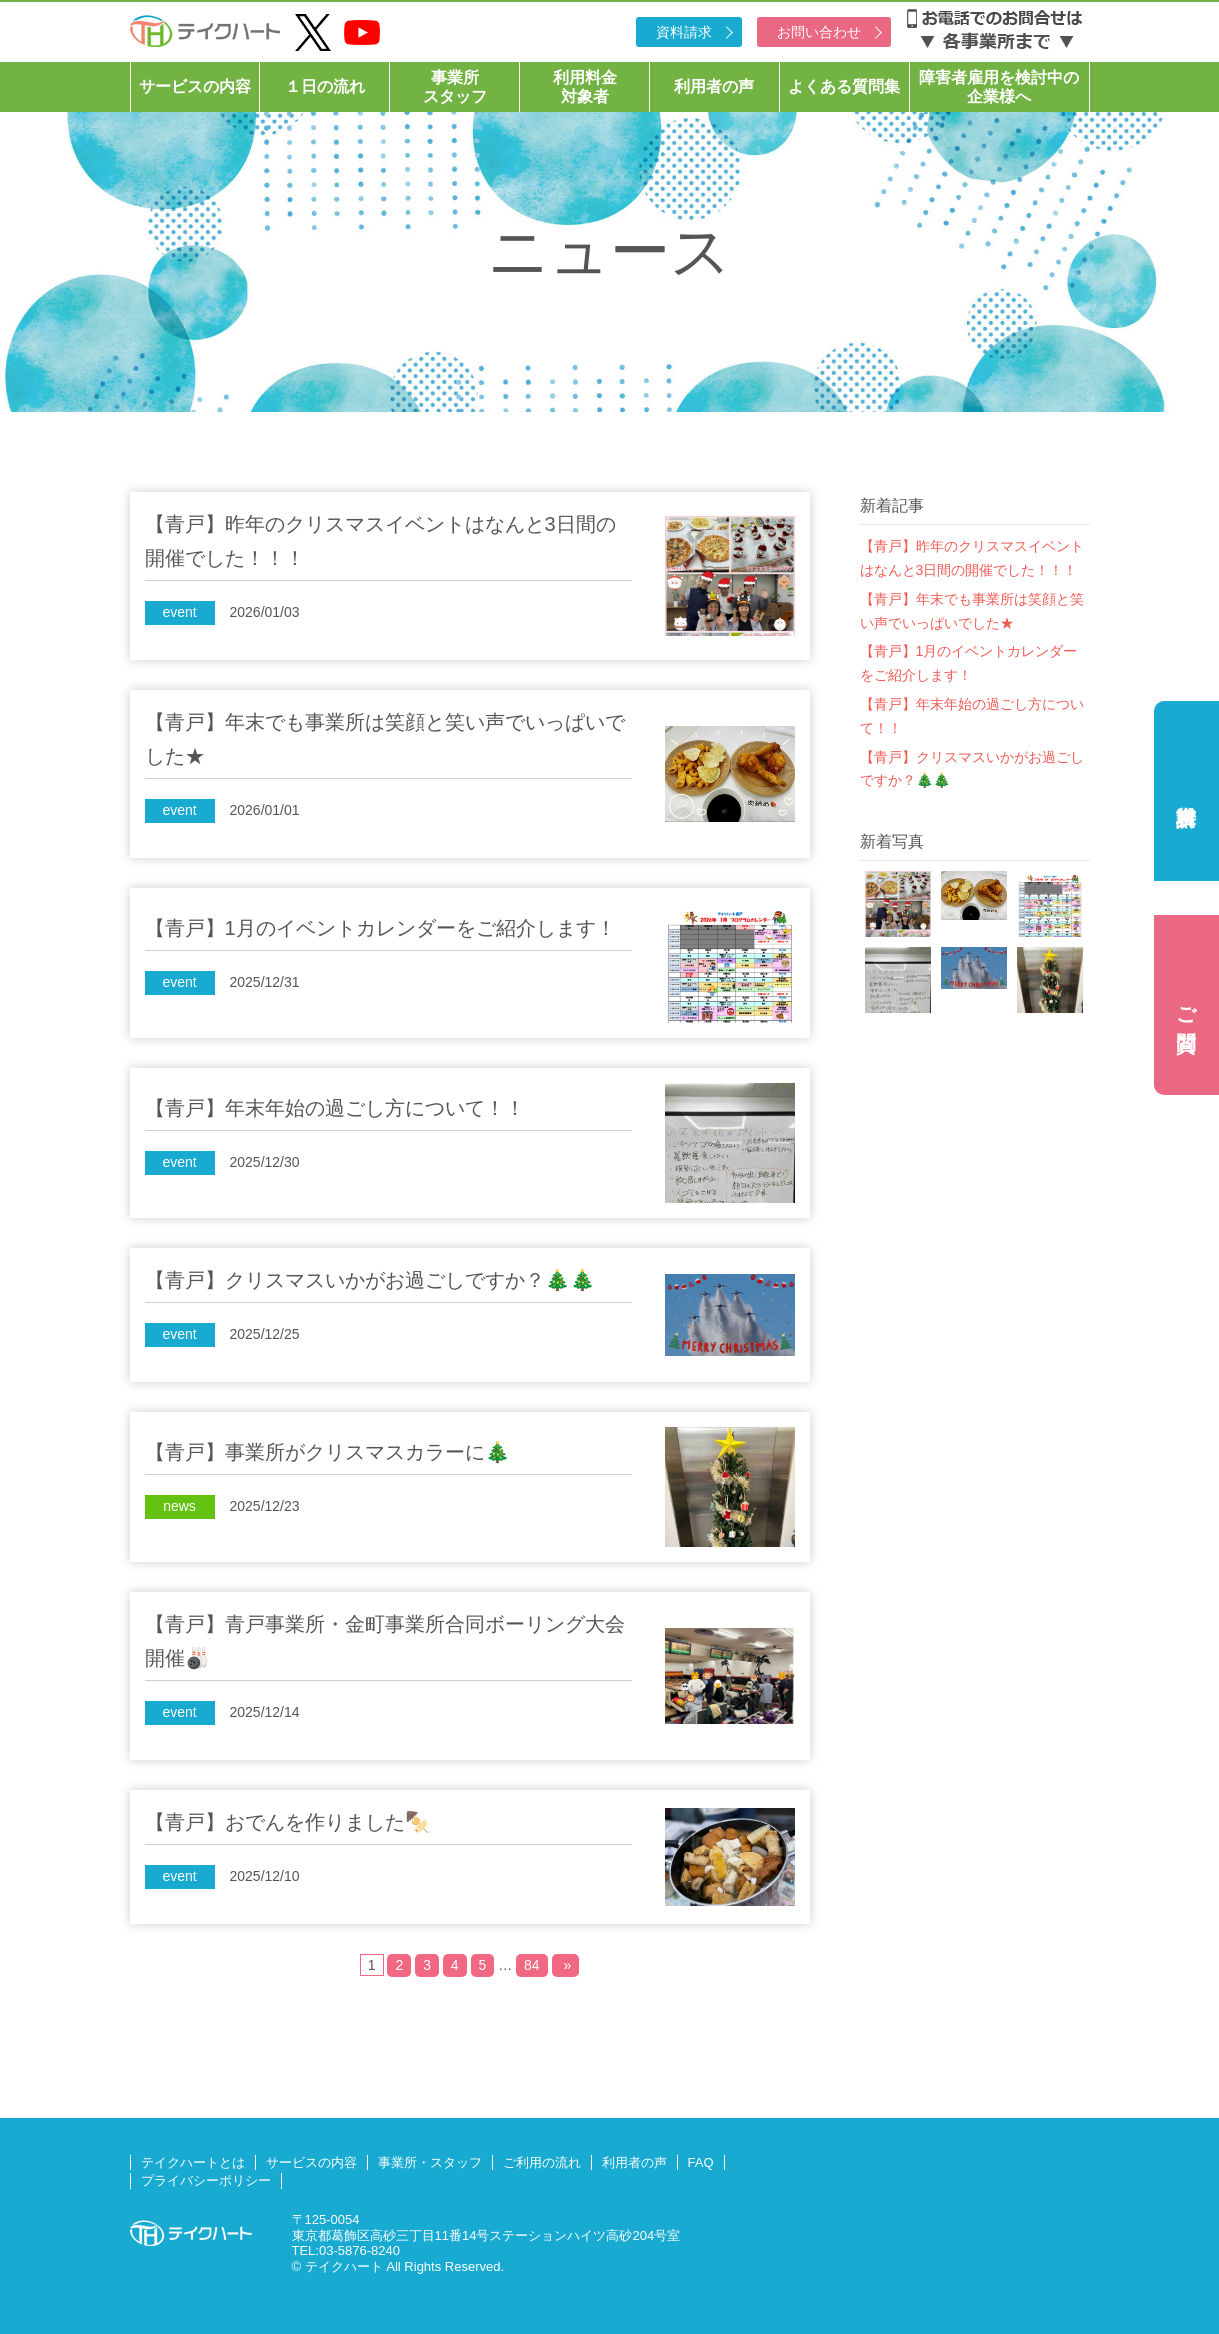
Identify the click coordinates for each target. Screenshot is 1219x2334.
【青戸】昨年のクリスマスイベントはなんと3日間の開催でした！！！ (972, 558)
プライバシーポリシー (206, 2180)
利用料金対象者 (585, 87)
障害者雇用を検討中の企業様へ (999, 87)
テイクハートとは (193, 2162)
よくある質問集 (844, 86)
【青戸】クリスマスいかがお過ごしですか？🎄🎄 (972, 769)
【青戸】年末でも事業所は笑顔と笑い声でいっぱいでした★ (972, 611)
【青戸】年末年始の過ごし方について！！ (972, 716)
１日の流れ (325, 86)
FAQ (701, 2162)
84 (532, 1965)
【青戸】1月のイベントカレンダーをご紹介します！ (969, 663)
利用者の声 (714, 86)
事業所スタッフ (455, 87)
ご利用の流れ (542, 2162)
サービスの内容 (195, 86)
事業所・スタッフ (430, 2162)
